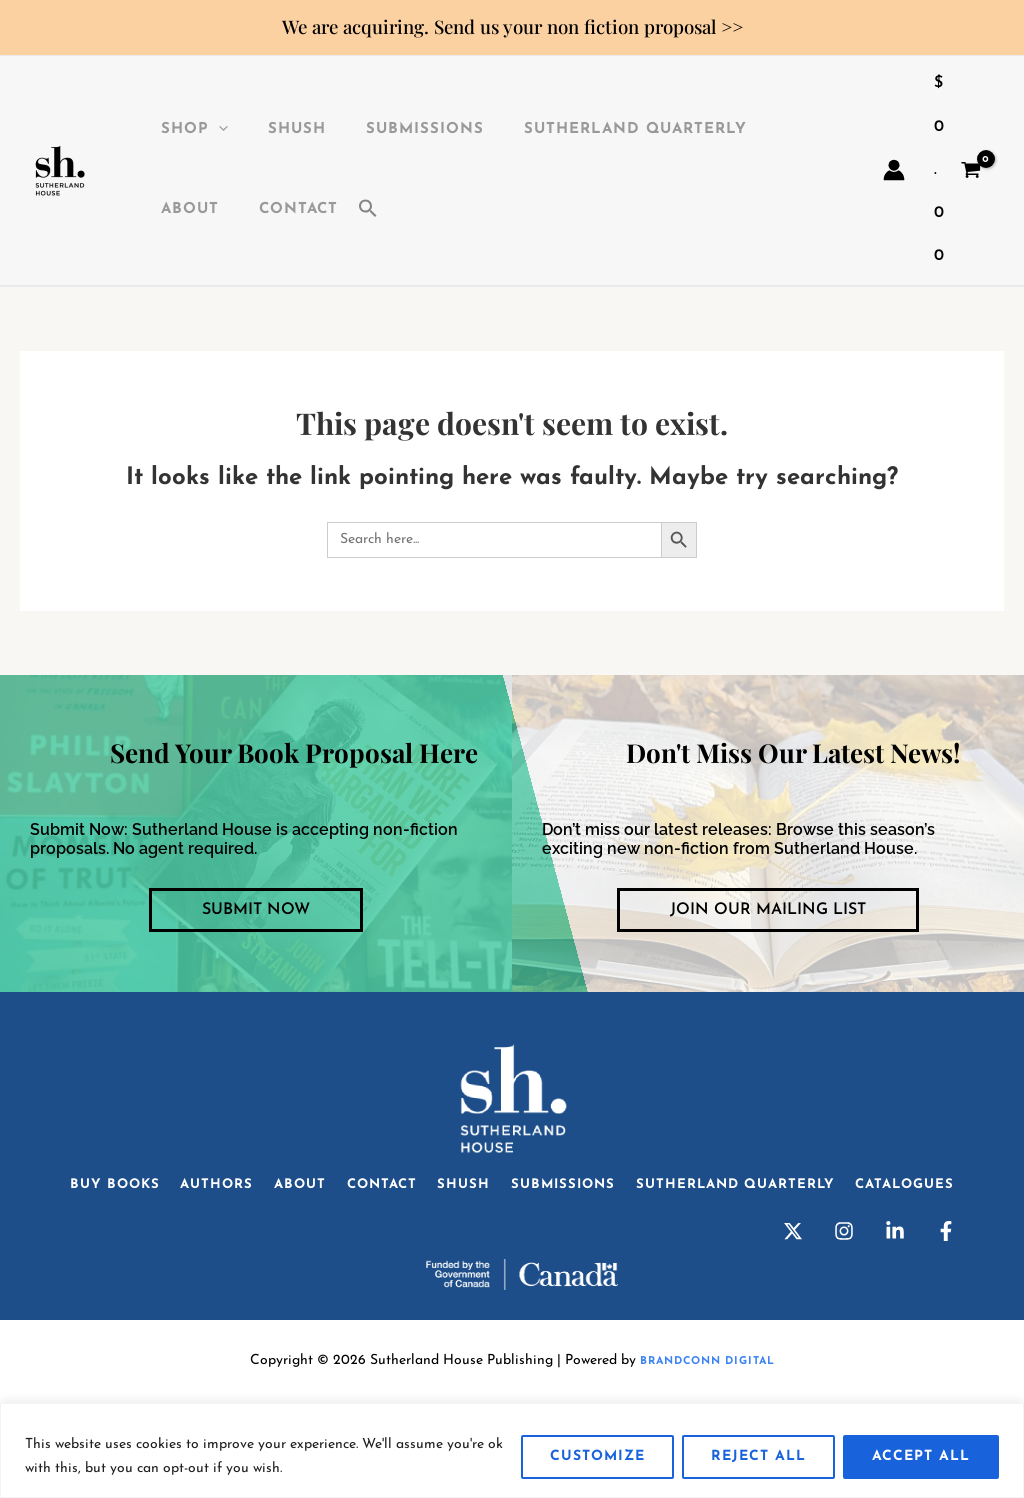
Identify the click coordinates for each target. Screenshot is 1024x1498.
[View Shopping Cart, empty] (957, 170)
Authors (246, 1191)
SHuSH (267, 129)
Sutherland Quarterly (585, 129)
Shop (174, 130)
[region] (512, 1450)
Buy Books (130, 1191)
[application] (198, 130)
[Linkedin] (895, 1299)
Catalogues (512, 1244)
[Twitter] (793, 1299)
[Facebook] (946, 1299)
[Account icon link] (894, 170)
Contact (180, 209)
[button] (260, 210)
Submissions (385, 129)
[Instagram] (844, 1299)
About (756, 129)
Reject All (758, 1456)
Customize (597, 1456)
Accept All (921, 1456)
